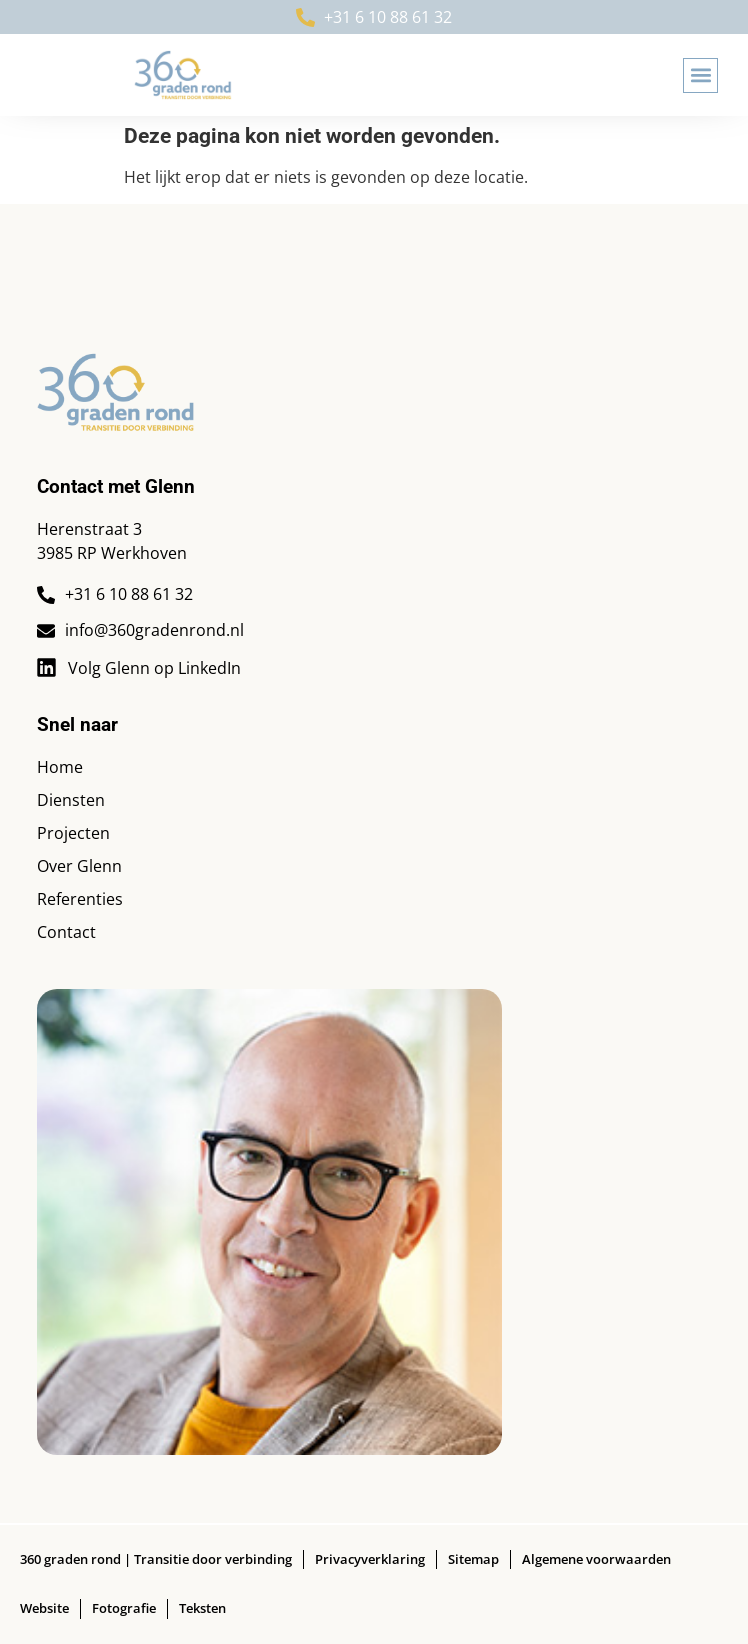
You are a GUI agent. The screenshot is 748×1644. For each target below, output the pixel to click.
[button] (700, 75)
